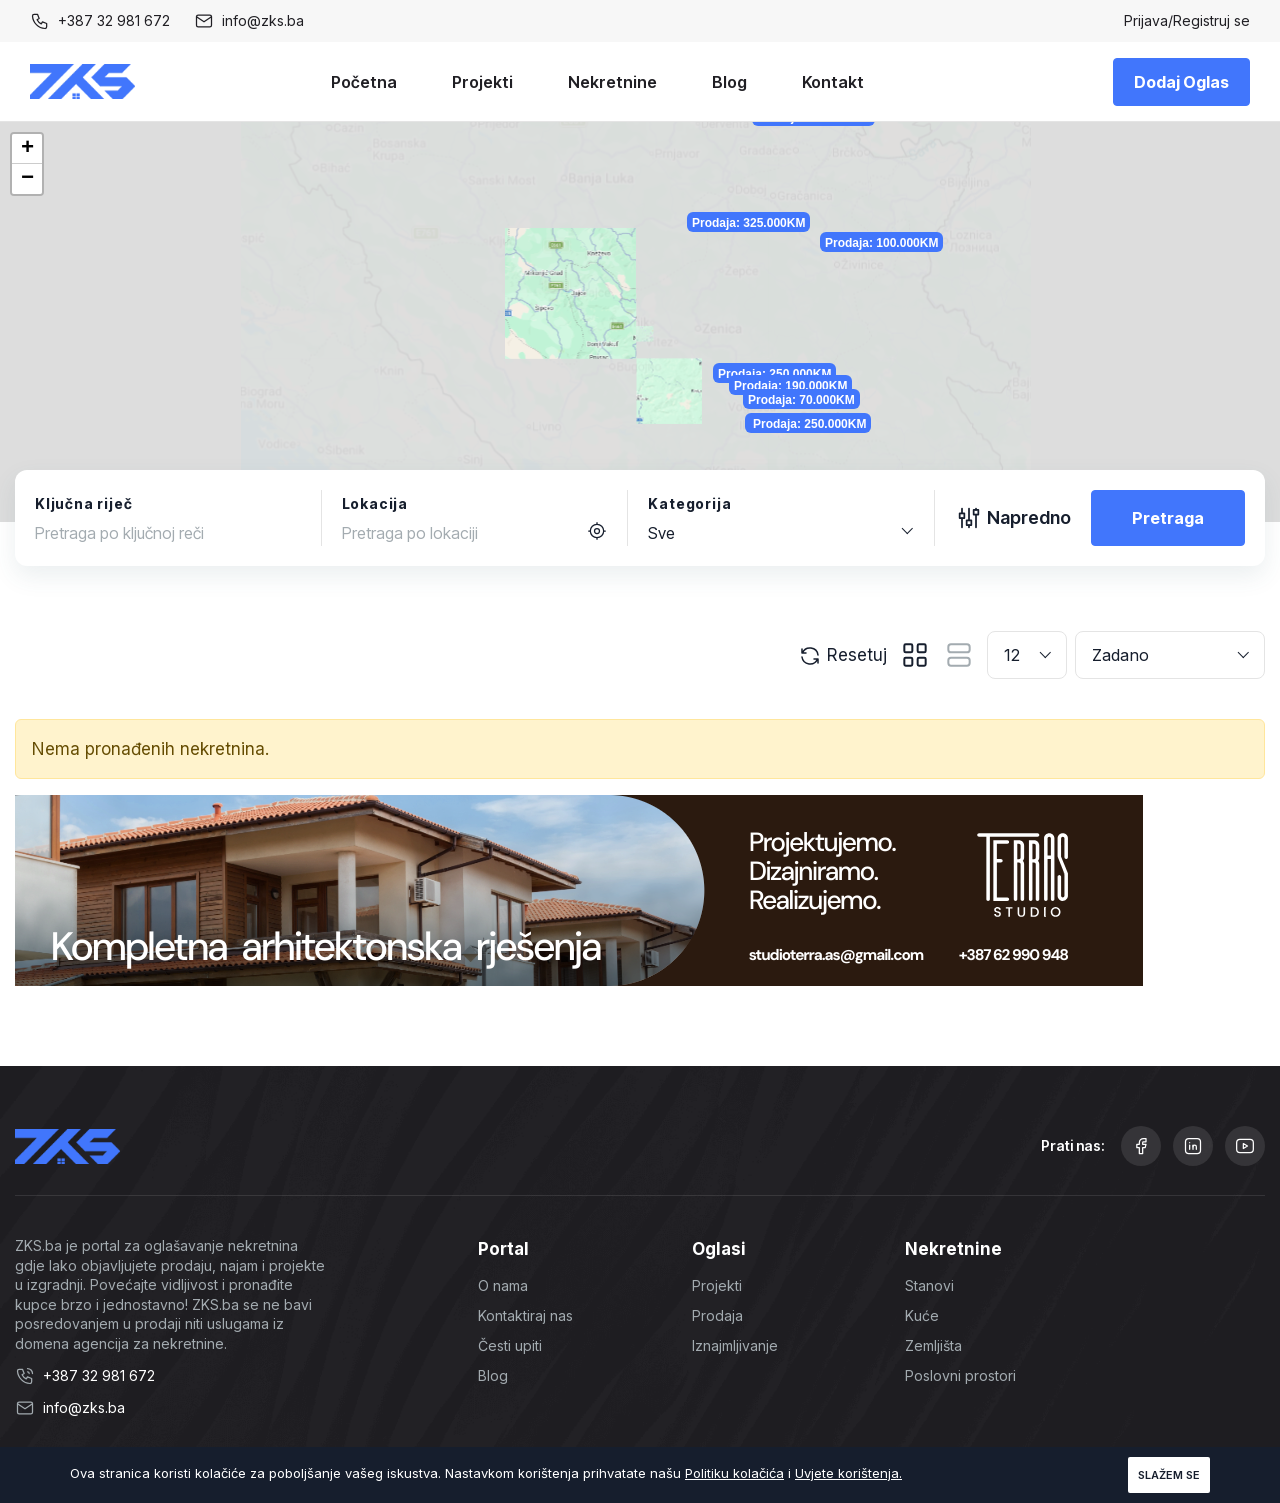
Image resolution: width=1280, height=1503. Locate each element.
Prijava (1146, 20)
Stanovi (929, 1285)
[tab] (915, 655)
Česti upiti (510, 1345)
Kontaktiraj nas (525, 1315)
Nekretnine (612, 82)
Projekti (482, 82)
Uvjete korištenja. (848, 1473)
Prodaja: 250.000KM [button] (916, 427)
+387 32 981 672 (114, 20)
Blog (729, 82)
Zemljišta (933, 1345)
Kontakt (833, 82)
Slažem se (1169, 1475)
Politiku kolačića (734, 1473)
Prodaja (717, 1315)
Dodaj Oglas (1181, 82)
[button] (27, 149)
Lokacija (375, 503)
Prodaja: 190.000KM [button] (957, 457)
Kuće (922, 1315)
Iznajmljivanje (735, 1345)
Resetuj (842, 656)
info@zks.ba (263, 20)
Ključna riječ (83, 503)
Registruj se (1211, 20)
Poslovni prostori (960, 1375)
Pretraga (1168, 518)
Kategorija (689, 503)
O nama (503, 1285)
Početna (364, 82)
